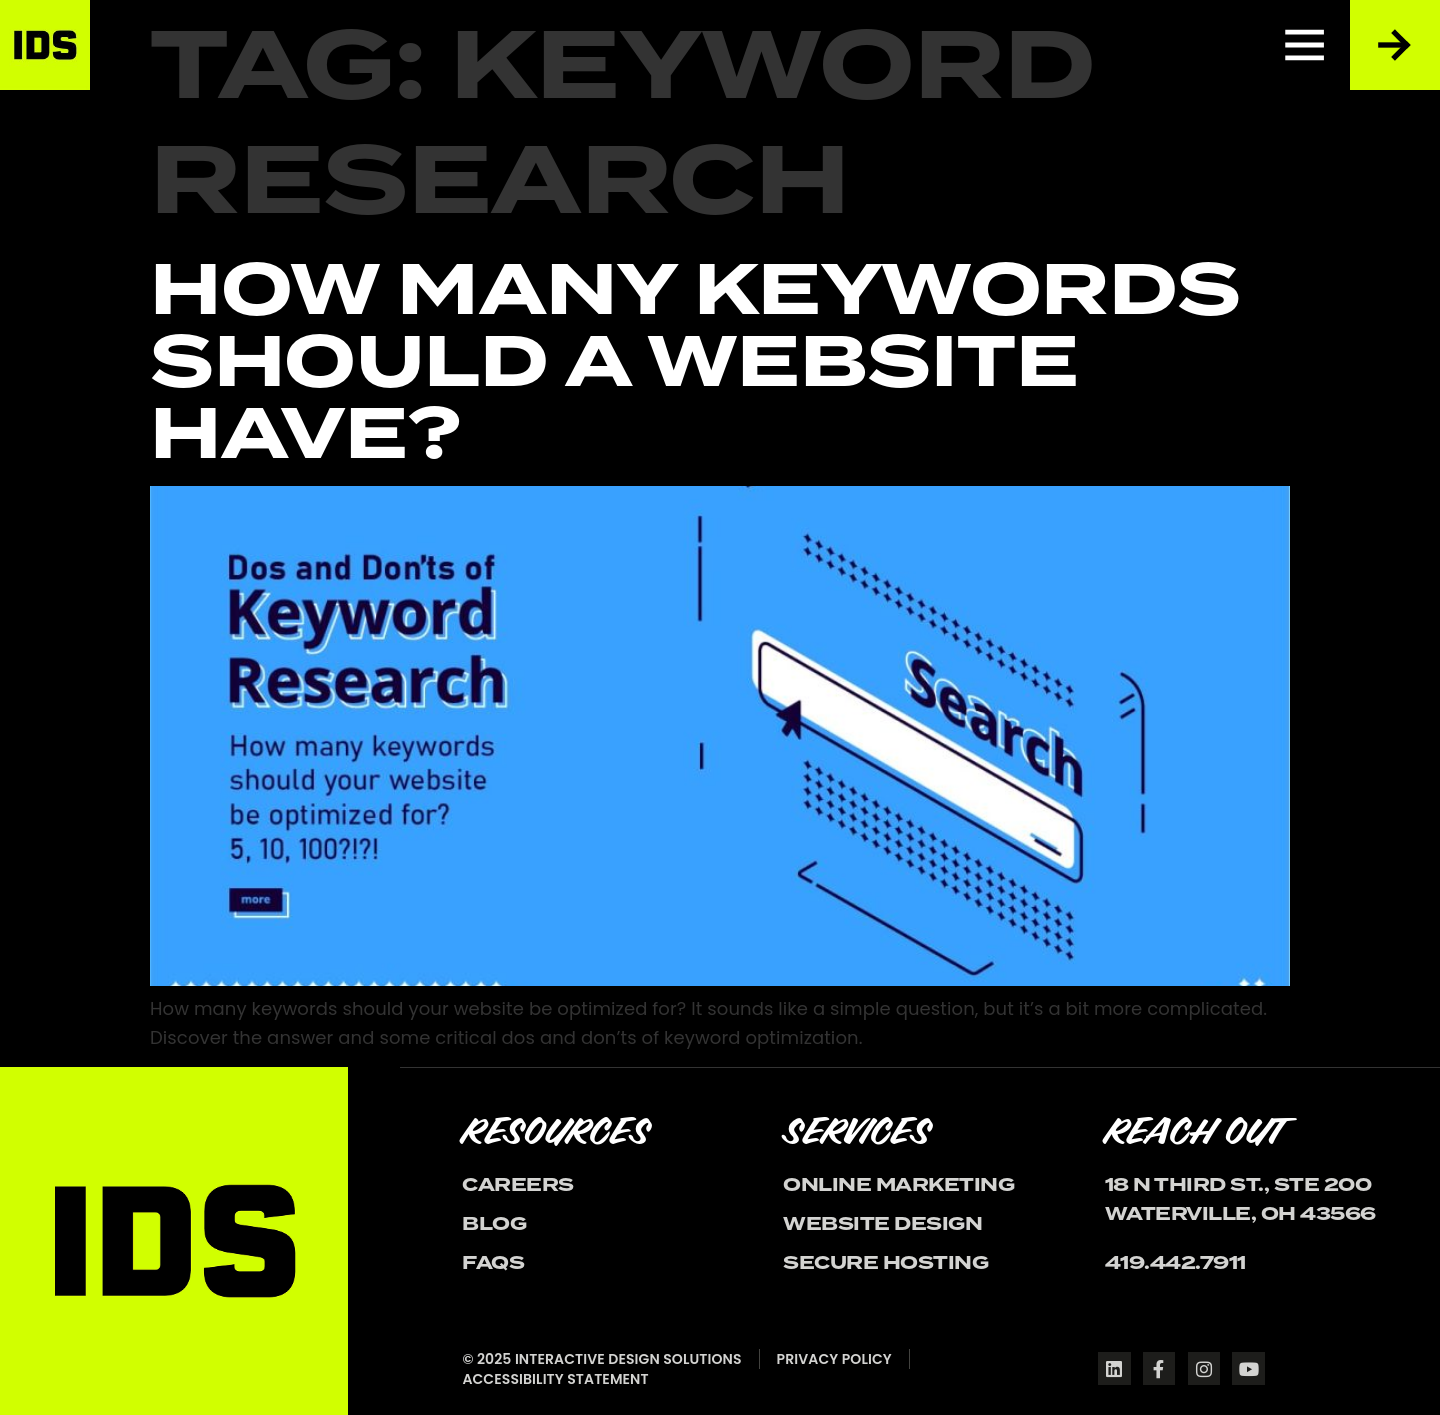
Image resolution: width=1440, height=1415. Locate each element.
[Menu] (1305, 45)
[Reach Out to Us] (1395, 45)
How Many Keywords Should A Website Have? (695, 361)
